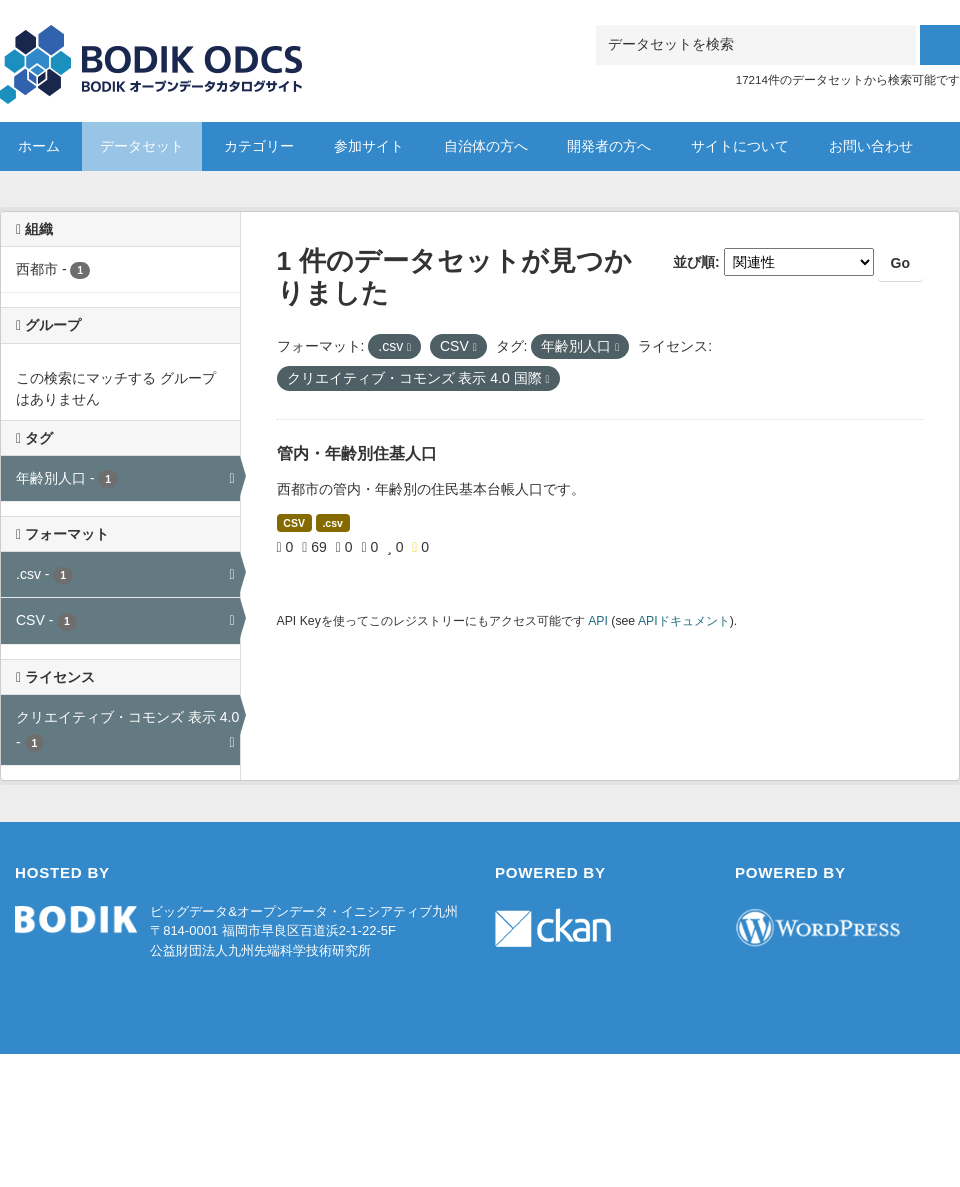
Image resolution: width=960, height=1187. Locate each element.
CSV (294, 523)
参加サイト (369, 146)
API (598, 621)
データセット (142, 146)
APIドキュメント (684, 621)
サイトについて (740, 146)
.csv (332, 523)
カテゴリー (259, 146)
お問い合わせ (871, 146)
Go (900, 263)
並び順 (694, 262)
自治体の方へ (486, 146)
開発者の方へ (609, 146)
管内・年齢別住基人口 (357, 453)
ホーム (39, 146)
